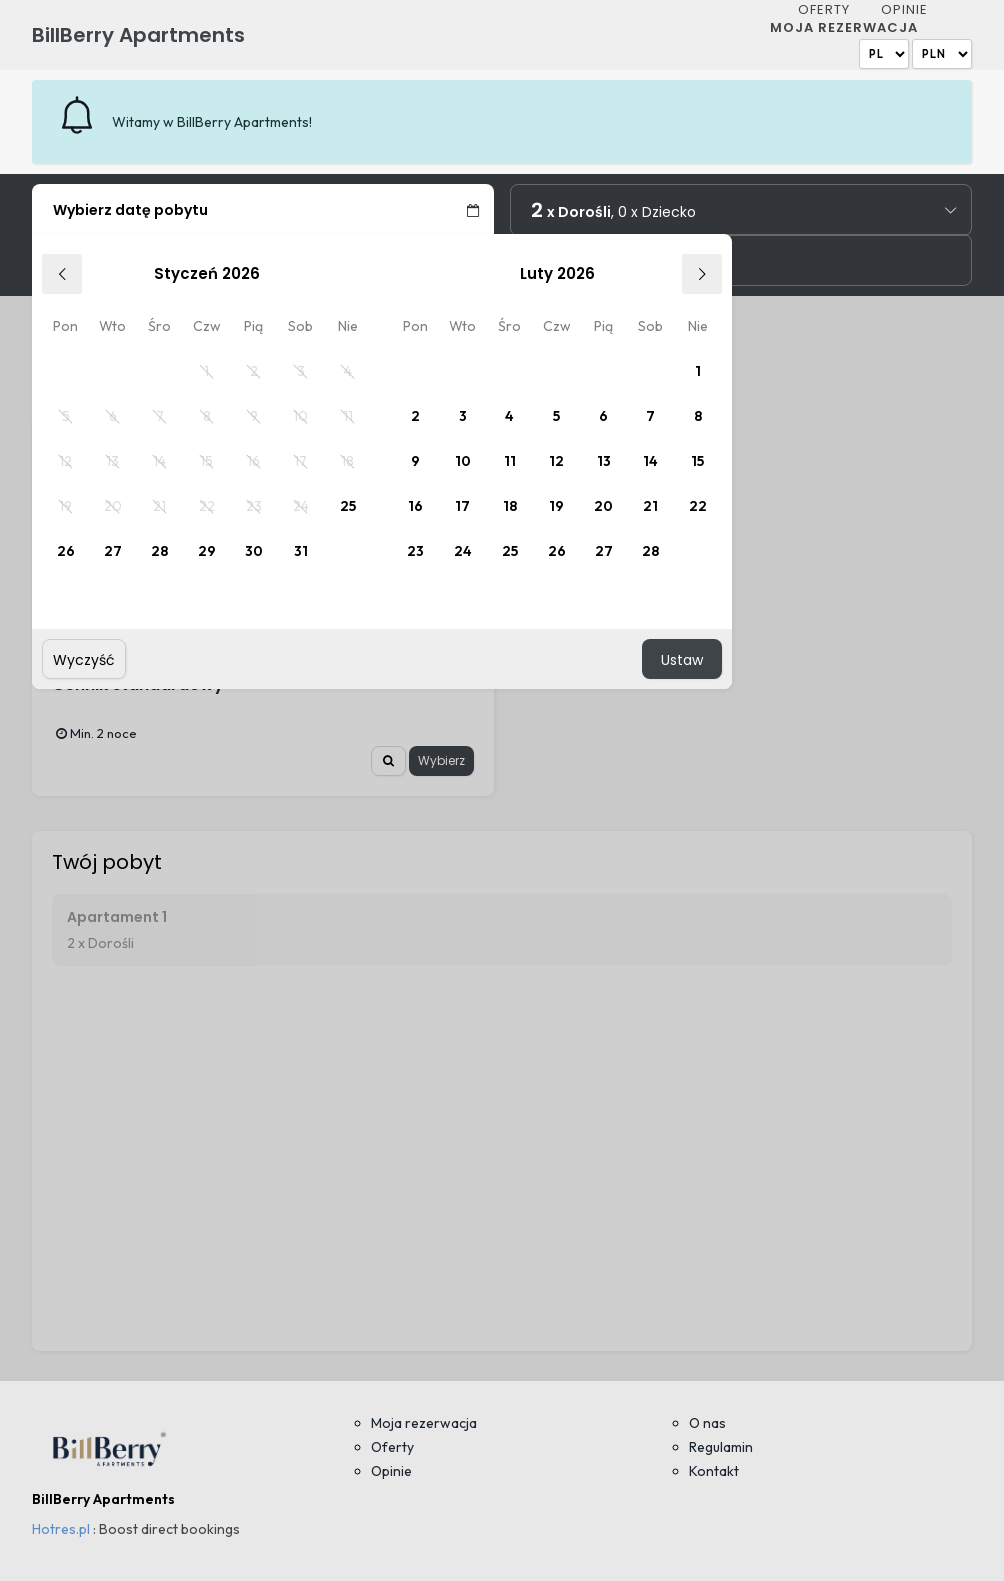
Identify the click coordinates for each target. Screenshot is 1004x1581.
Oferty (824, 10)
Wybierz (441, 760)
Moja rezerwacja (844, 27)
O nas (707, 1423)
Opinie (904, 10)
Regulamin (721, 1447)
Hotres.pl (61, 1529)
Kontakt (714, 1471)
